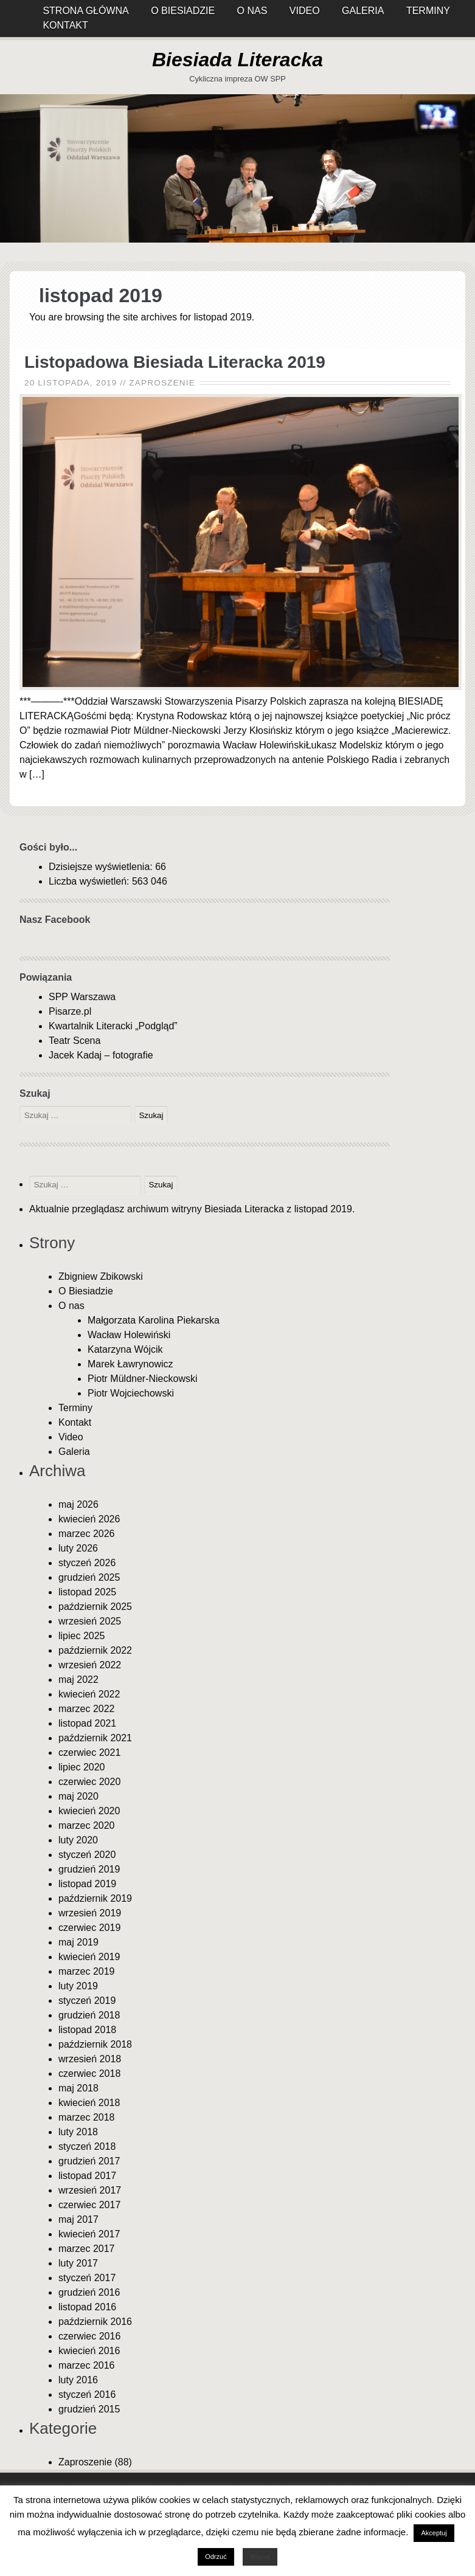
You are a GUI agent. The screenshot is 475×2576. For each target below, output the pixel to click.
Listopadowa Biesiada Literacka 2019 (174, 362)
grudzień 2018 (89, 2015)
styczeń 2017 (87, 2278)
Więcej (260, 2556)
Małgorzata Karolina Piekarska (154, 1320)
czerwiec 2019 (89, 1927)
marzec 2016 (86, 2365)
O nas (71, 1305)
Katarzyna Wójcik (125, 1349)
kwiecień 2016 (89, 2351)
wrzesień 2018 (89, 2059)
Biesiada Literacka (237, 60)
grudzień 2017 (89, 2161)
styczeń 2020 (87, 1854)
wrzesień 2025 (89, 1621)
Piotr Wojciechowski (131, 1393)
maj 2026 (78, 1504)
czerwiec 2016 (89, 2336)
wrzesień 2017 (89, 2190)
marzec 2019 (86, 1971)
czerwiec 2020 (89, 1782)
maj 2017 (78, 2219)
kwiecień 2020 (89, 1811)
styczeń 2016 (87, 2394)
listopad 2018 (87, 2030)
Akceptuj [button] (433, 2532)
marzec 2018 (86, 2117)
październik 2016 (95, 2321)
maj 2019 (78, 1942)
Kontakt (65, 25)
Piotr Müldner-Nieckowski (143, 1378)
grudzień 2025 (89, 1577)
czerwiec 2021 (89, 1752)
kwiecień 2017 (89, 2234)
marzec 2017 (86, 2248)
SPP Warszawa (82, 997)
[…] (36, 774)
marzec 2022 (86, 1709)
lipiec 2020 (81, 1767)
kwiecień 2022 (89, 1694)
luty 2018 (78, 2132)
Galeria (74, 1451)
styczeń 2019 (87, 2000)
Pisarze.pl (70, 1011)
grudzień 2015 (89, 2409)
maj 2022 (78, 1679)
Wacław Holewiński (129, 1335)
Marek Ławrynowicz (130, 1364)
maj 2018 (78, 2088)
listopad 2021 (87, 1723)
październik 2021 (95, 1738)
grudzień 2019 (89, 1869)
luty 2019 (78, 1986)
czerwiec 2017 (89, 2205)
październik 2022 (95, 1650)
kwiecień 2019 (89, 1957)
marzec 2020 (86, 1825)
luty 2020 (78, 1840)
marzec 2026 (86, 1533)
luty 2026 (78, 1548)
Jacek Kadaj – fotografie (101, 1055)
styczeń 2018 (87, 2146)
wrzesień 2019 (89, 1913)
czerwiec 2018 (89, 2073)
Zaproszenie (162, 382)
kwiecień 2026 (89, 1519)
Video (70, 1437)
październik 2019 (95, 1898)
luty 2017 (78, 2263)
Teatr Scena (74, 1040)
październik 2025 (95, 1606)
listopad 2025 (87, 1592)
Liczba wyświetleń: (90, 881)
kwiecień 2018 (89, 2103)
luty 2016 (78, 2380)
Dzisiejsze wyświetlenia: (102, 867)
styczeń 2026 (87, 1563)
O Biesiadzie (85, 1291)
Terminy (75, 1408)
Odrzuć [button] (215, 2556)
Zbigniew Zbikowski (100, 1276)
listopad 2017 (87, 2175)
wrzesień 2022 (89, 1665)
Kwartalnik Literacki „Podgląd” (113, 1026)
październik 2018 (95, 2044)
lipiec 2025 (81, 1636)
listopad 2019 (87, 1884)
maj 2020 (78, 1796)
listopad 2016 (87, 2307)
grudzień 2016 (89, 2292)
